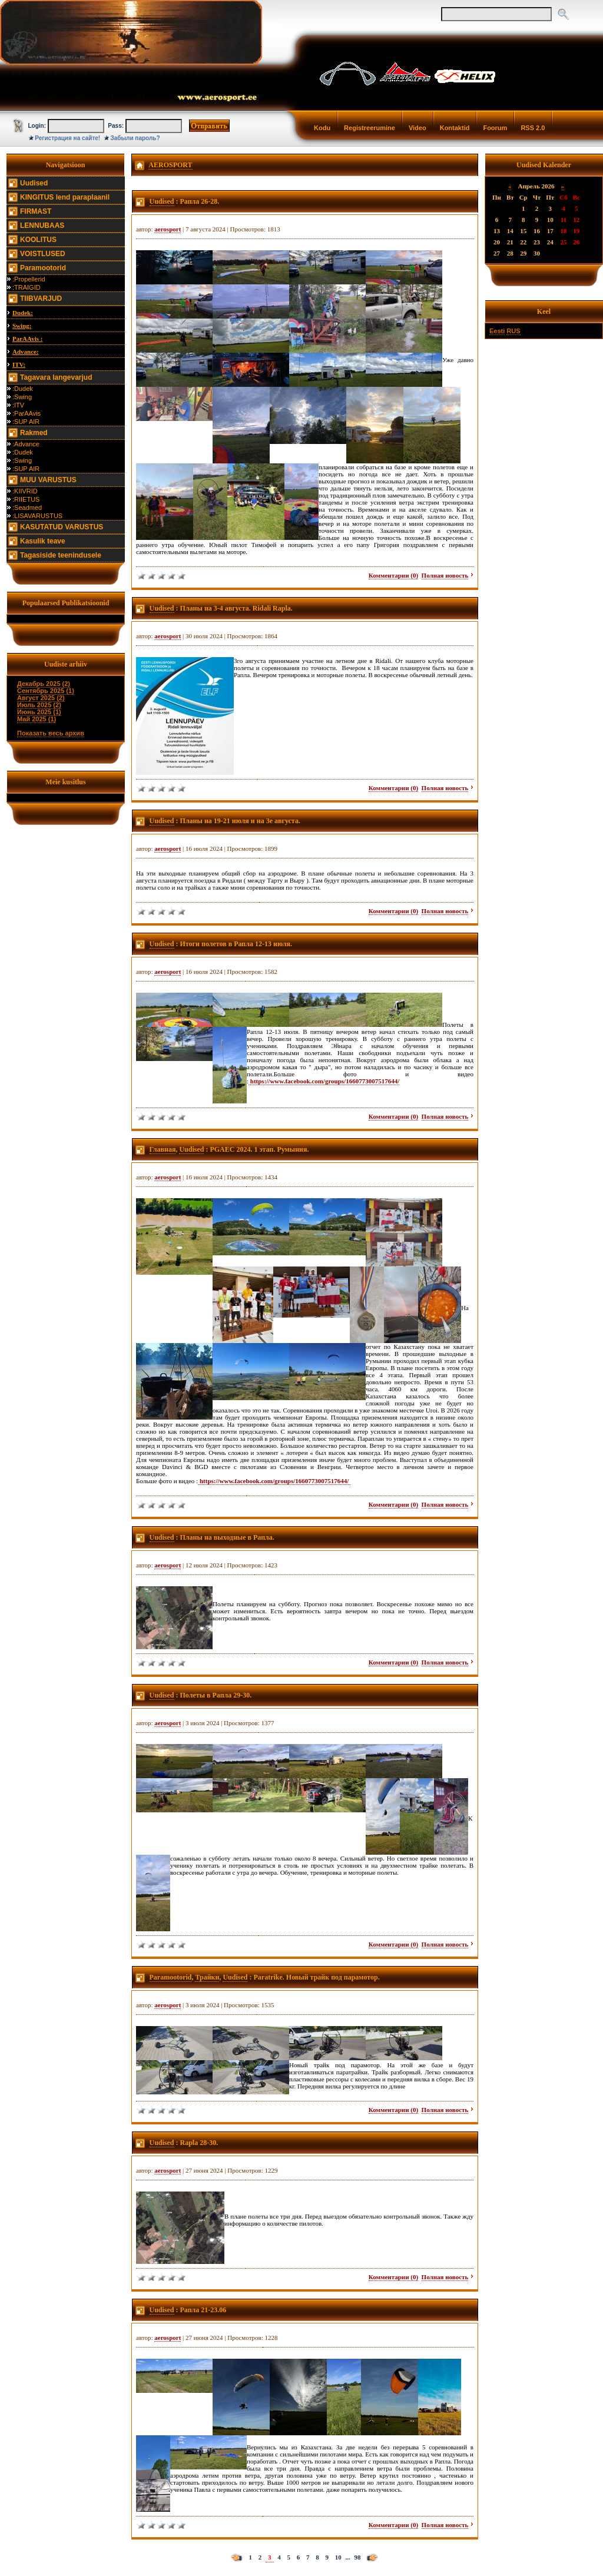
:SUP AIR (25, 421)
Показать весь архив (50, 733)
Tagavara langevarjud (56, 377)
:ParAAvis (26, 413)
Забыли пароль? (135, 138)
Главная (163, 1149)
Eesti (497, 330)
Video (417, 127)
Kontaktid (455, 127)
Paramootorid (43, 268)
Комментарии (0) (393, 575)
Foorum (495, 127)
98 (357, 2557)
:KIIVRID (25, 491)
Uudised (34, 183)
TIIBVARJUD (41, 298)
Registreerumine (369, 127)
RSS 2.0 (533, 127)
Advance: (25, 351)
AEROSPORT (170, 165)
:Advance (25, 443)
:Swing (22, 396)
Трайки (207, 1977)
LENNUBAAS (42, 225)
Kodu (322, 127)
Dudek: (22, 312)
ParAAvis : (27, 338)
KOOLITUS (38, 240)
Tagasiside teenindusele (60, 555)
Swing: (21, 325)
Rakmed (34, 433)
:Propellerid (28, 279)
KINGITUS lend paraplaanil (65, 197)
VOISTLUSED (42, 254)
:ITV (18, 405)
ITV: (18, 364)
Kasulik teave (42, 541)
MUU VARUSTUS (48, 480)
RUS (513, 330)
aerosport (167, 229)
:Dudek (22, 388)
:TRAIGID (26, 287)
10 (338, 2557)
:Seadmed (27, 507)
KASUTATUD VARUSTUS (61, 527)
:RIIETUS (25, 499)
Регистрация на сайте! (67, 138)
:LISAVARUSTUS (37, 515)
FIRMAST (35, 211)
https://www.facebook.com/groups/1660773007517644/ (324, 1081)
